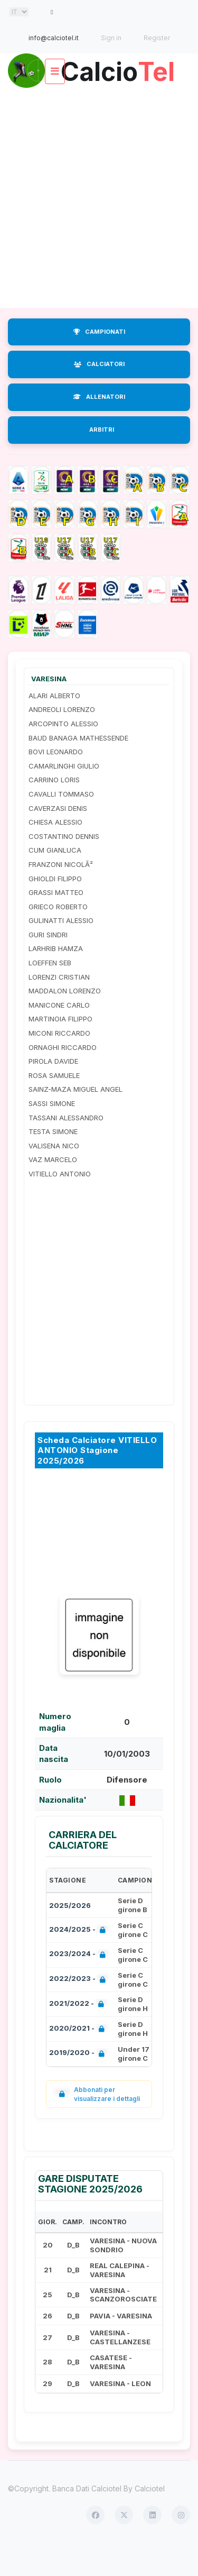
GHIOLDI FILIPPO (55, 909)
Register (157, 38)
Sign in (111, 38)
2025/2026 (70, 1936)
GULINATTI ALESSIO (61, 951)
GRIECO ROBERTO (58, 937)
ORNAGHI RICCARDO (63, 1077)
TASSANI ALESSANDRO (66, 1148)
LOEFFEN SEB (50, 993)
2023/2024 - (79, 1985)
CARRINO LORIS (54, 810)
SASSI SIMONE (52, 1134)
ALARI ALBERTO (54, 726)
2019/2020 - (79, 2084)
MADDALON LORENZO (65, 1021)
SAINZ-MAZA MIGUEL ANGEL (75, 1120)
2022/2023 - (79, 2010)
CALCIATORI (99, 394)
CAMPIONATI (99, 362)
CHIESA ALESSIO (55, 852)
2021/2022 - (78, 2035)
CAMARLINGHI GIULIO (64, 796)
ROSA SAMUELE (54, 1106)
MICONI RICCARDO (59, 1063)
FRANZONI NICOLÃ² (61, 895)
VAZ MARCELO (53, 1190)
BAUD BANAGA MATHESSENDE (78, 768)
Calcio (99, 102)
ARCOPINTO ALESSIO (63, 754)
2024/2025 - (79, 1960)
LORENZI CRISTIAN (59, 1007)
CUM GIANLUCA (55, 880)
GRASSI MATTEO (56, 923)
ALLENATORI (99, 427)
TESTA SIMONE (53, 1162)
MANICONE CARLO (59, 1035)
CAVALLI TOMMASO (61, 824)
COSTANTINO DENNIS (64, 867)
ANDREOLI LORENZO (62, 740)
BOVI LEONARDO (56, 782)
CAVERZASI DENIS (58, 838)
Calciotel (150, 2519)
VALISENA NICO (54, 1176)
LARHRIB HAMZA (56, 979)
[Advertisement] (99, 228)
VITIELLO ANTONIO (60, 1204)
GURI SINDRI (48, 965)
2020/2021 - (79, 2059)
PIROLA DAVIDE (53, 1092)
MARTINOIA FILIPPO (60, 1049)
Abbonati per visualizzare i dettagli (97, 2124)
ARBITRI (101, 460)
